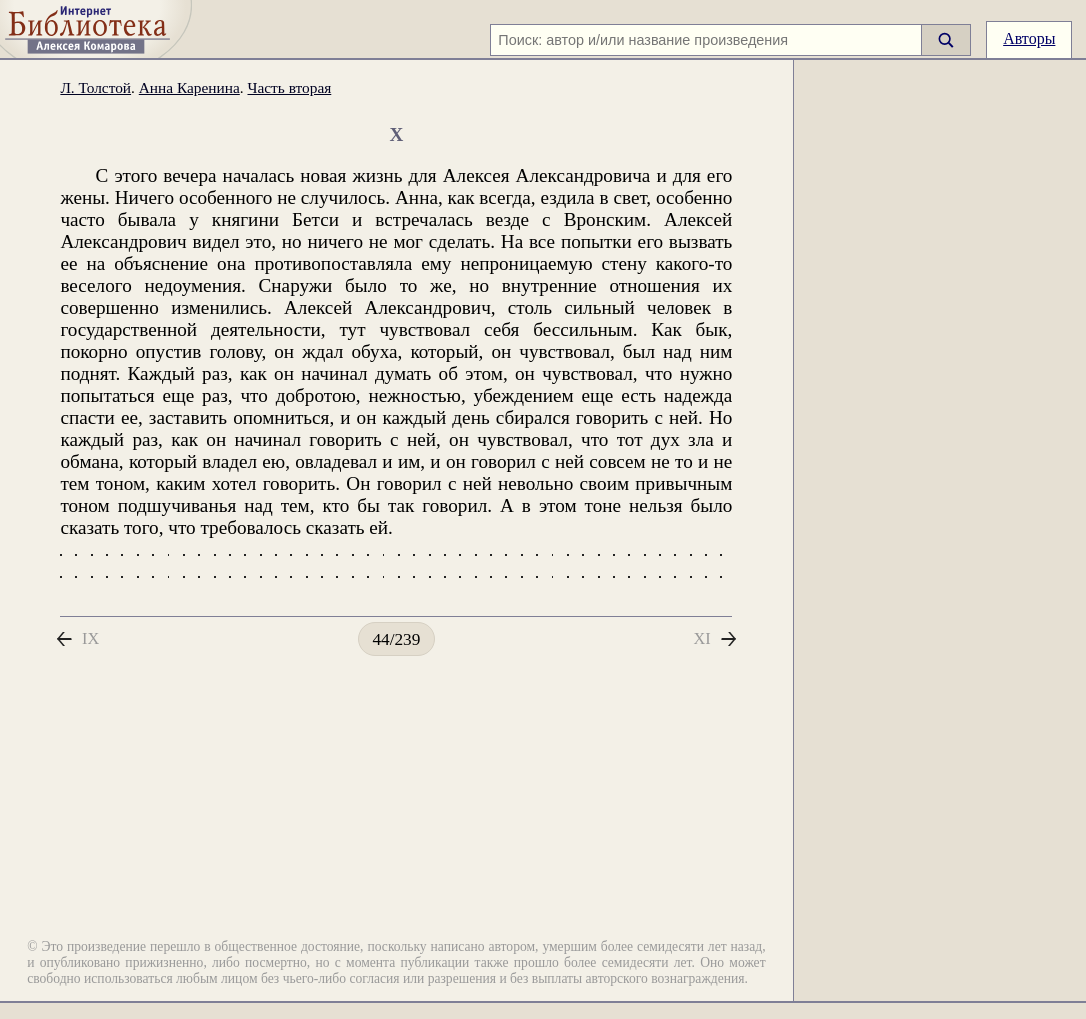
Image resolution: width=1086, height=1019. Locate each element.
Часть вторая (289, 100)
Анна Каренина (189, 100)
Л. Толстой (95, 100)
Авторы (1029, 38)
